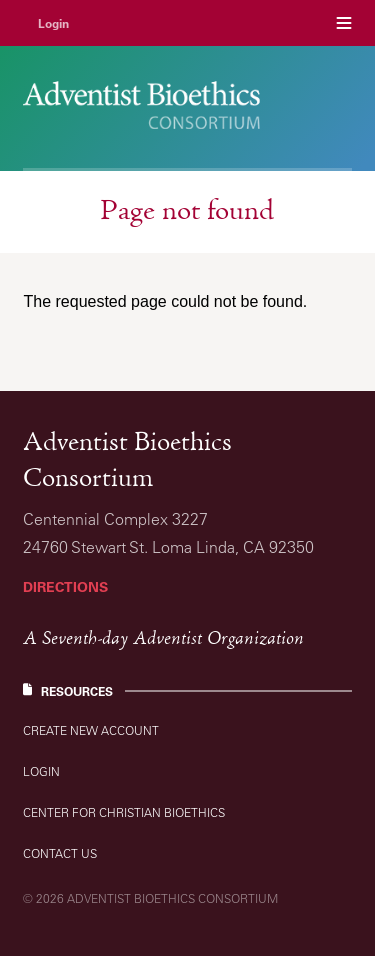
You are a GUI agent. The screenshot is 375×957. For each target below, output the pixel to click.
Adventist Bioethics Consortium (127, 462)
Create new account (91, 730)
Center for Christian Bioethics (124, 812)
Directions (65, 587)
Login (53, 23)
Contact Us (60, 853)
